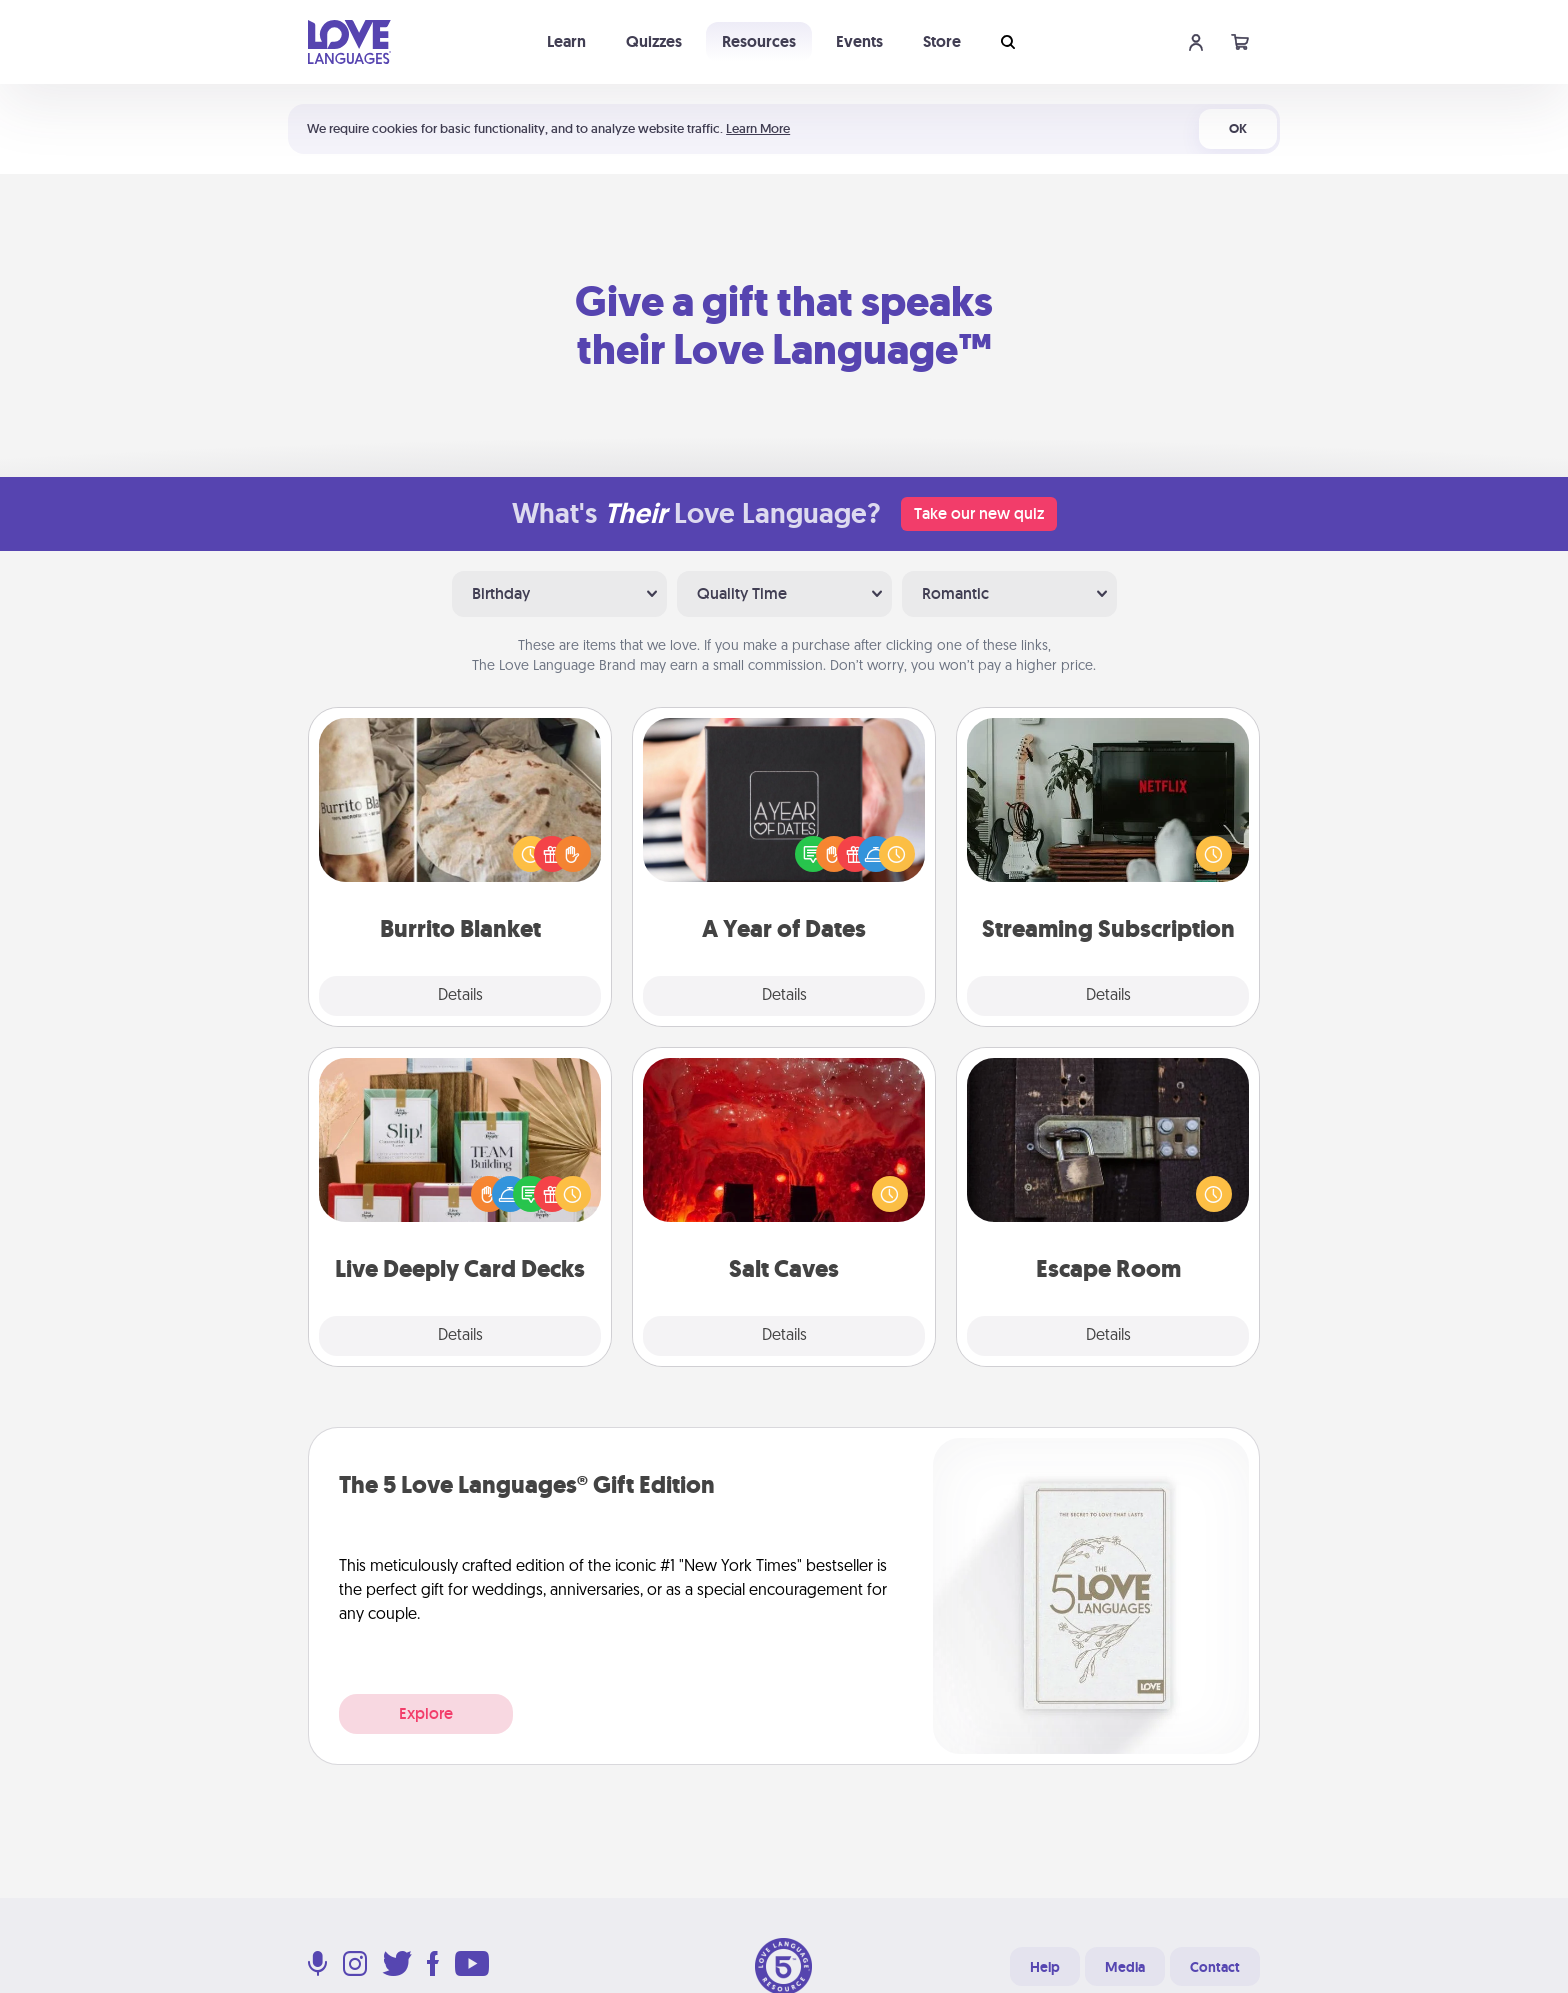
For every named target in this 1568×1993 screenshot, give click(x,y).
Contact (1215, 1967)
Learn (566, 41)
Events (859, 41)
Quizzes (654, 41)
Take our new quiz (979, 513)
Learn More (758, 128)
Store (942, 41)
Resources (759, 41)
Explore (426, 1713)
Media (1125, 1967)
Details (460, 996)
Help (1045, 1967)
